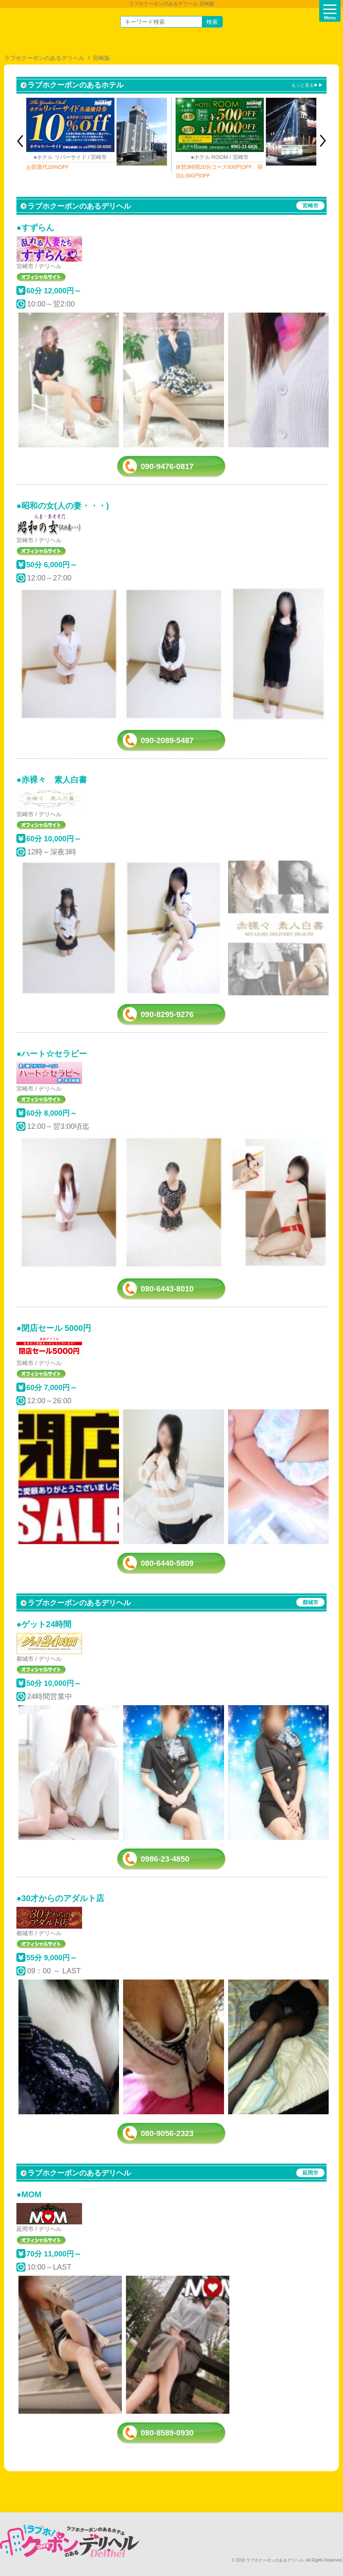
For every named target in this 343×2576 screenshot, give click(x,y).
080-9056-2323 (167, 2133)
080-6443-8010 (167, 1289)
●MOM (28, 2194)
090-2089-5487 (167, 740)
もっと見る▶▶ (307, 85)
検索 (212, 21)
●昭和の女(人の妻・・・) (62, 505)
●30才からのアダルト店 (60, 1898)
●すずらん (35, 227)
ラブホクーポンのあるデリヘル (44, 58)
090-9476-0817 (167, 466)
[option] (97, 135)
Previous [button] (19, 141)
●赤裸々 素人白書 (51, 779)
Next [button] (323, 141)
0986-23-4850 (165, 1859)
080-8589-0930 (167, 2433)
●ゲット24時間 (43, 1624)
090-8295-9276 (167, 1014)
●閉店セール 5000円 (53, 1328)
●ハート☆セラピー (51, 1053)
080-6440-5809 (167, 1563)
